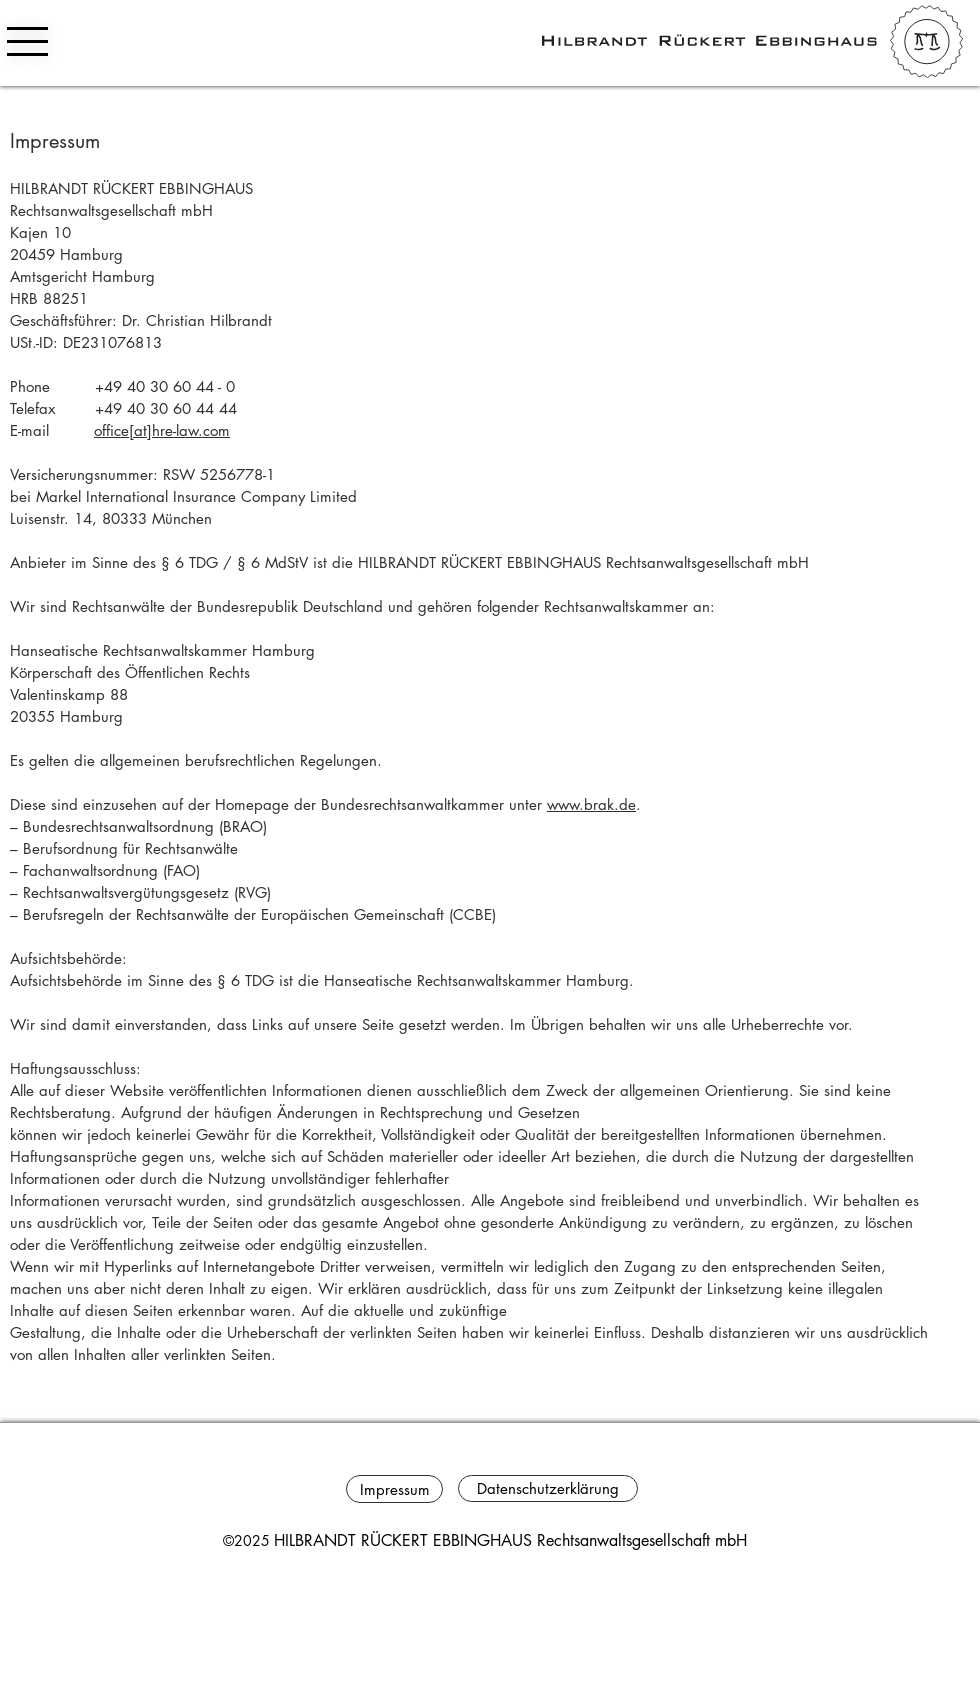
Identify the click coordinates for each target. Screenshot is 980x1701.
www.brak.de (591, 804)
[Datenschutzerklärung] (548, 1488)
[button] (27, 41)
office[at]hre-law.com (162, 430)
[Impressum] (394, 1489)
